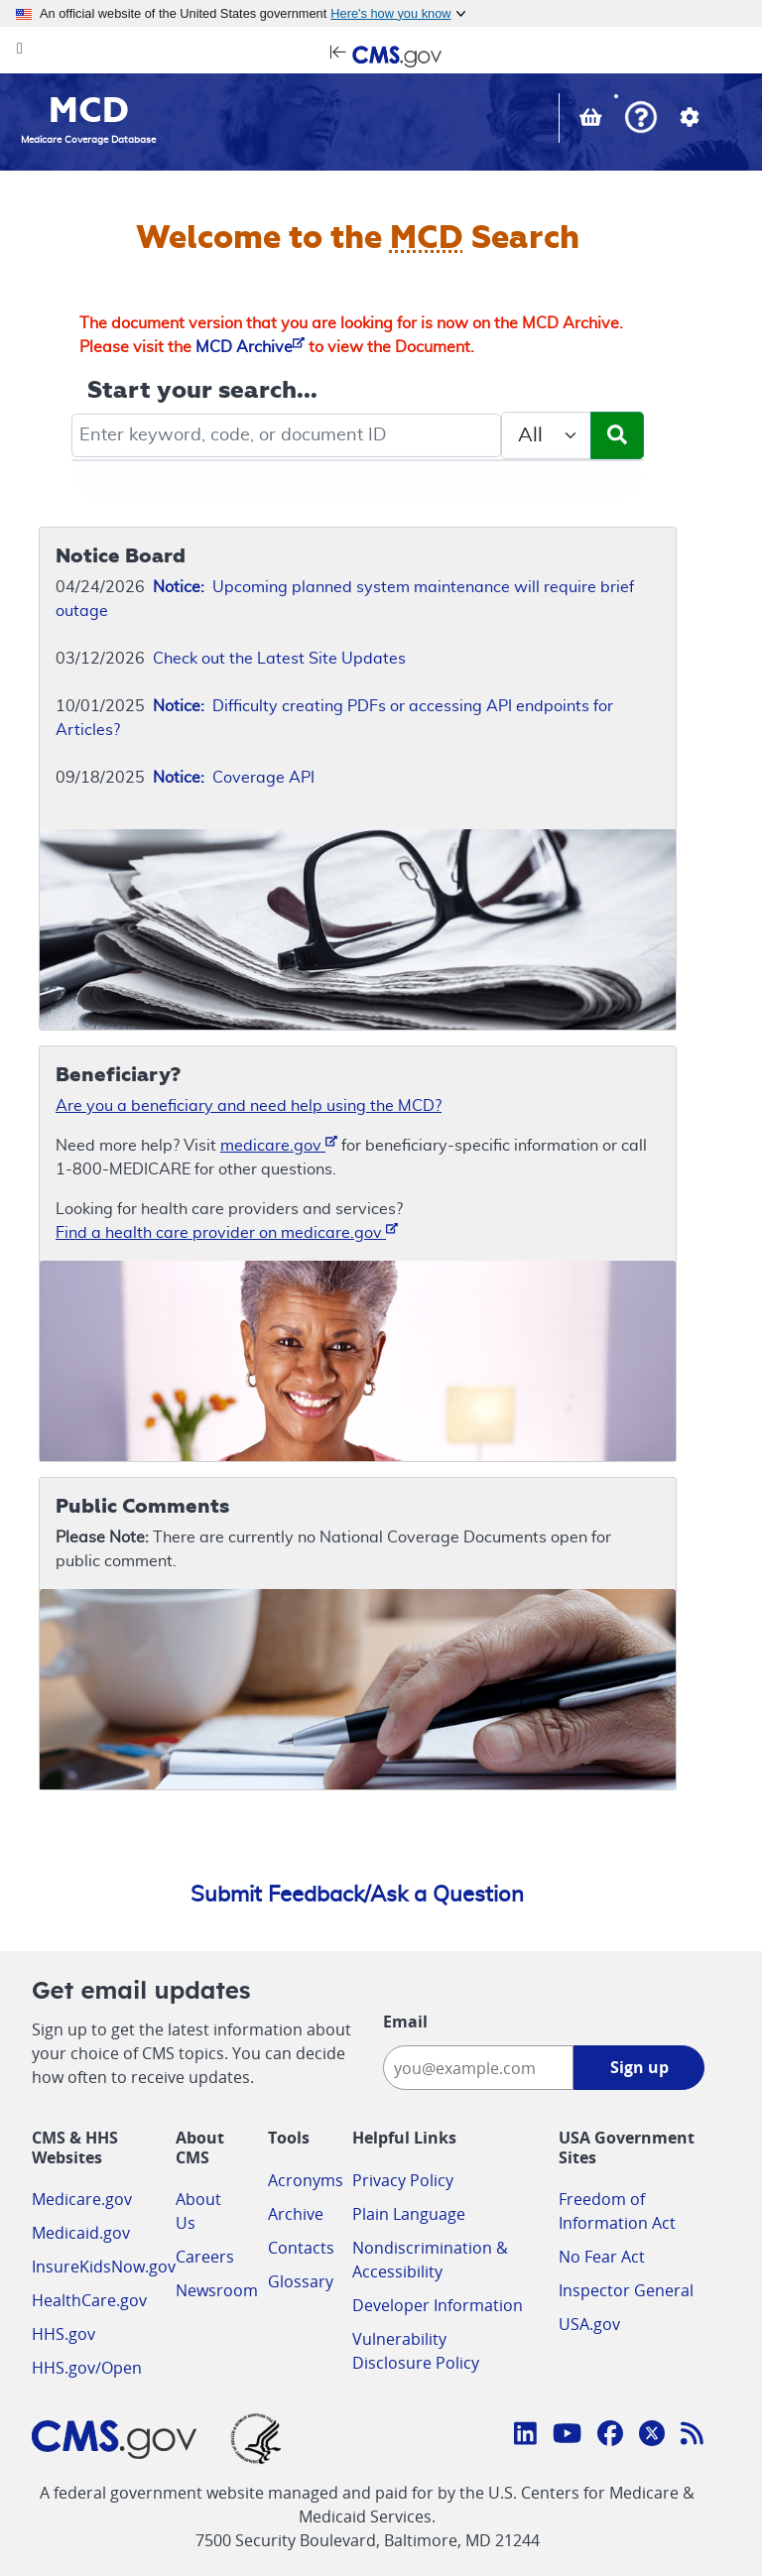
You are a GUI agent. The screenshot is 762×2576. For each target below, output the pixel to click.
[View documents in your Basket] (592, 120)
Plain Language (408, 2214)
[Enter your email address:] (478, 2067)
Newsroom (217, 2290)
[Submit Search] (617, 435)
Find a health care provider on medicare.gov (227, 1231)
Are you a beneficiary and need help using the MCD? (249, 1106)
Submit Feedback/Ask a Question (357, 1894)
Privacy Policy (402, 2180)
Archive (295, 2214)
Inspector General (626, 2290)
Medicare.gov (82, 2199)
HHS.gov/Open (87, 2368)
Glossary (300, 2281)
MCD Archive (250, 347)
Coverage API (234, 778)
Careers (205, 2257)
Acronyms (305, 2180)
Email (405, 2021)
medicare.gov (278, 1144)
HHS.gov (63, 2334)
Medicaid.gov (81, 2233)
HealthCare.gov (89, 2300)
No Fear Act (602, 2257)
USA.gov (589, 2324)
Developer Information (437, 2305)
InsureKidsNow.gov (104, 2266)
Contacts (301, 2248)
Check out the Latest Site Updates (279, 659)
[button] (641, 119)
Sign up (639, 2067)
